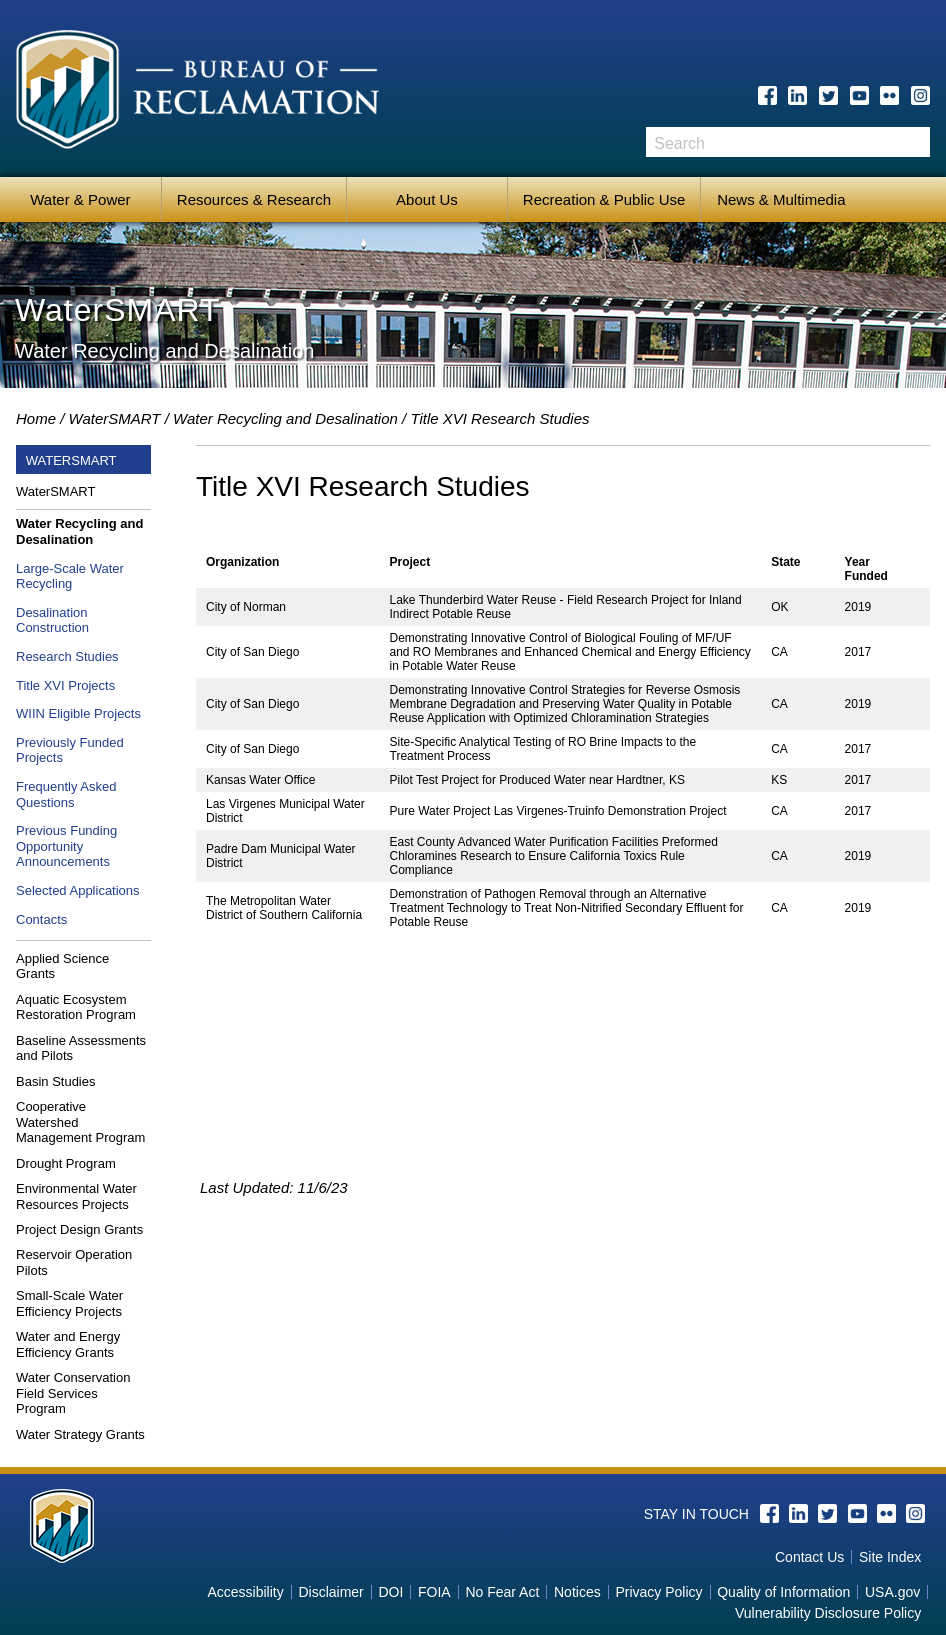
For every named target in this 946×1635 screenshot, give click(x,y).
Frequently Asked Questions (66, 794)
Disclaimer (330, 1592)
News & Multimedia (781, 199)
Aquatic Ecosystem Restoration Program (76, 1007)
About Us (427, 199)
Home (36, 418)
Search (915, 149)
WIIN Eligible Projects (78, 713)
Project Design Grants (79, 1229)
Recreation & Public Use (604, 199)
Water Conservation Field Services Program (73, 1393)
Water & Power (80, 199)
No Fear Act (502, 1592)
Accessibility (245, 1592)
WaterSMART (115, 418)
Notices (577, 1592)
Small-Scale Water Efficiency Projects (69, 1303)
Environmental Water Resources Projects (76, 1196)
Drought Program (66, 1163)
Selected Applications (78, 890)
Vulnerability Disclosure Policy (828, 1613)
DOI (390, 1592)
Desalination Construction (52, 620)
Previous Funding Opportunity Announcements (66, 846)
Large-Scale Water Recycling (70, 576)
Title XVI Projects (65, 685)
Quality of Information (783, 1592)
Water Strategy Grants (80, 1434)
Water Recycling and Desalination (285, 418)
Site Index (890, 1557)
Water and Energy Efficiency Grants (68, 1344)
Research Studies (67, 656)
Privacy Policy (658, 1592)
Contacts (41, 919)
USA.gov (892, 1592)
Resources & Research (254, 199)
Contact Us (809, 1557)
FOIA (434, 1592)
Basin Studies (56, 1081)
